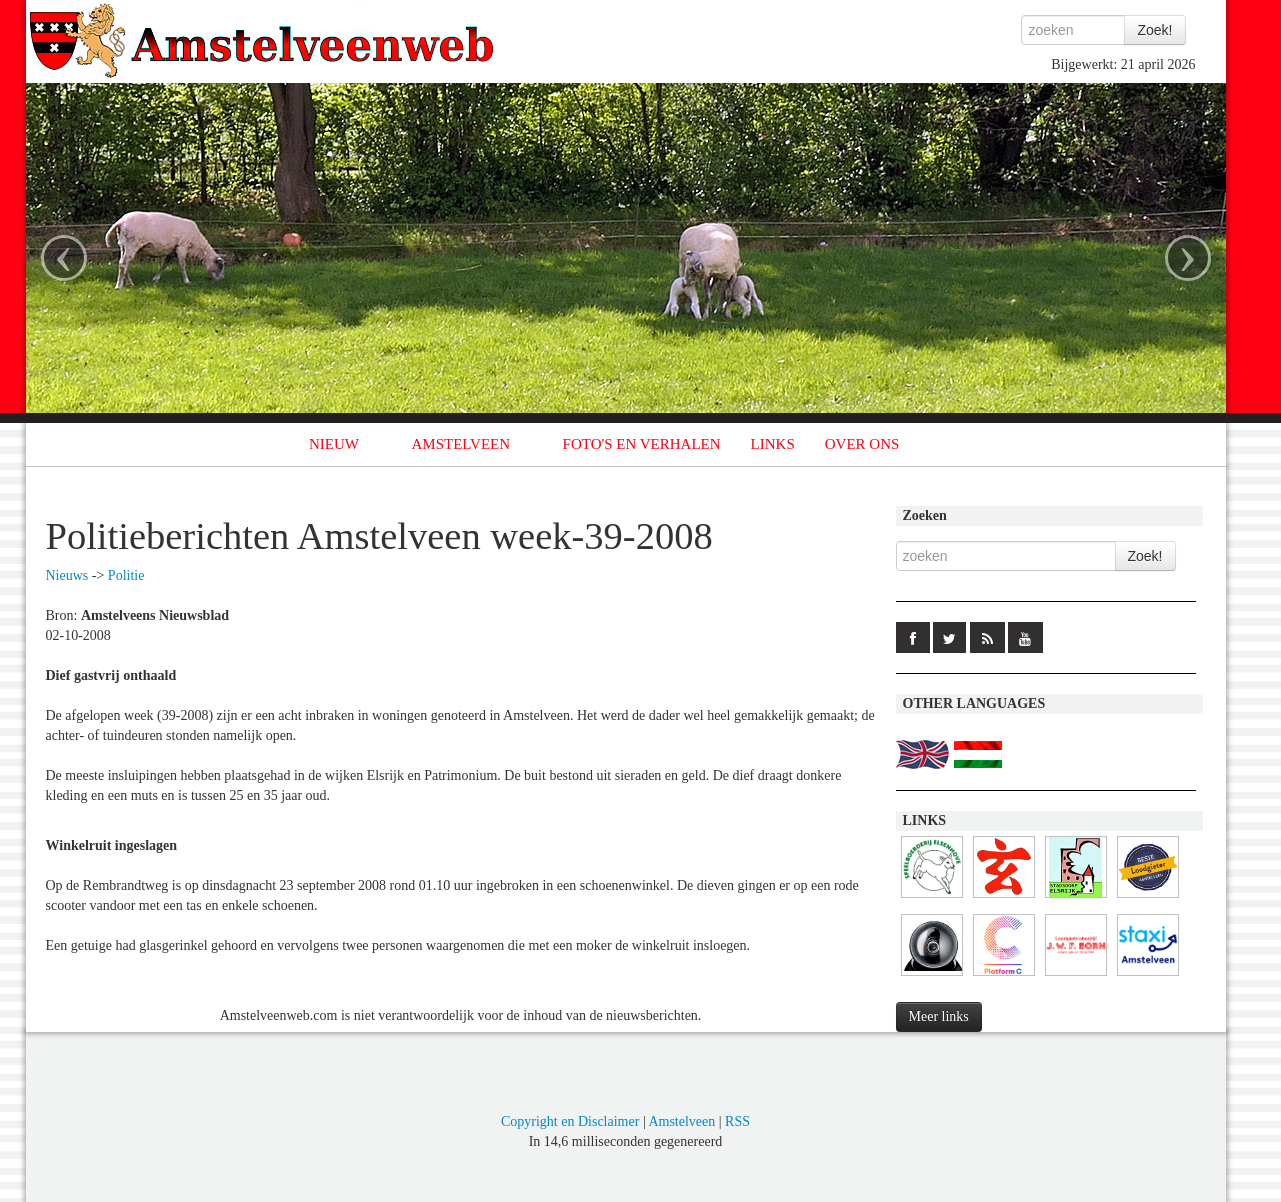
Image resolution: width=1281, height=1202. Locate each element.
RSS (737, 1121)
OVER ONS (862, 444)
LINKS (773, 444)
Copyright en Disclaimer (570, 1121)
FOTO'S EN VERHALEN (642, 444)
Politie (126, 575)
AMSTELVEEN (460, 444)
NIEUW (334, 444)
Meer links (939, 1016)
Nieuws (67, 575)
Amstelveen (681, 1121)
